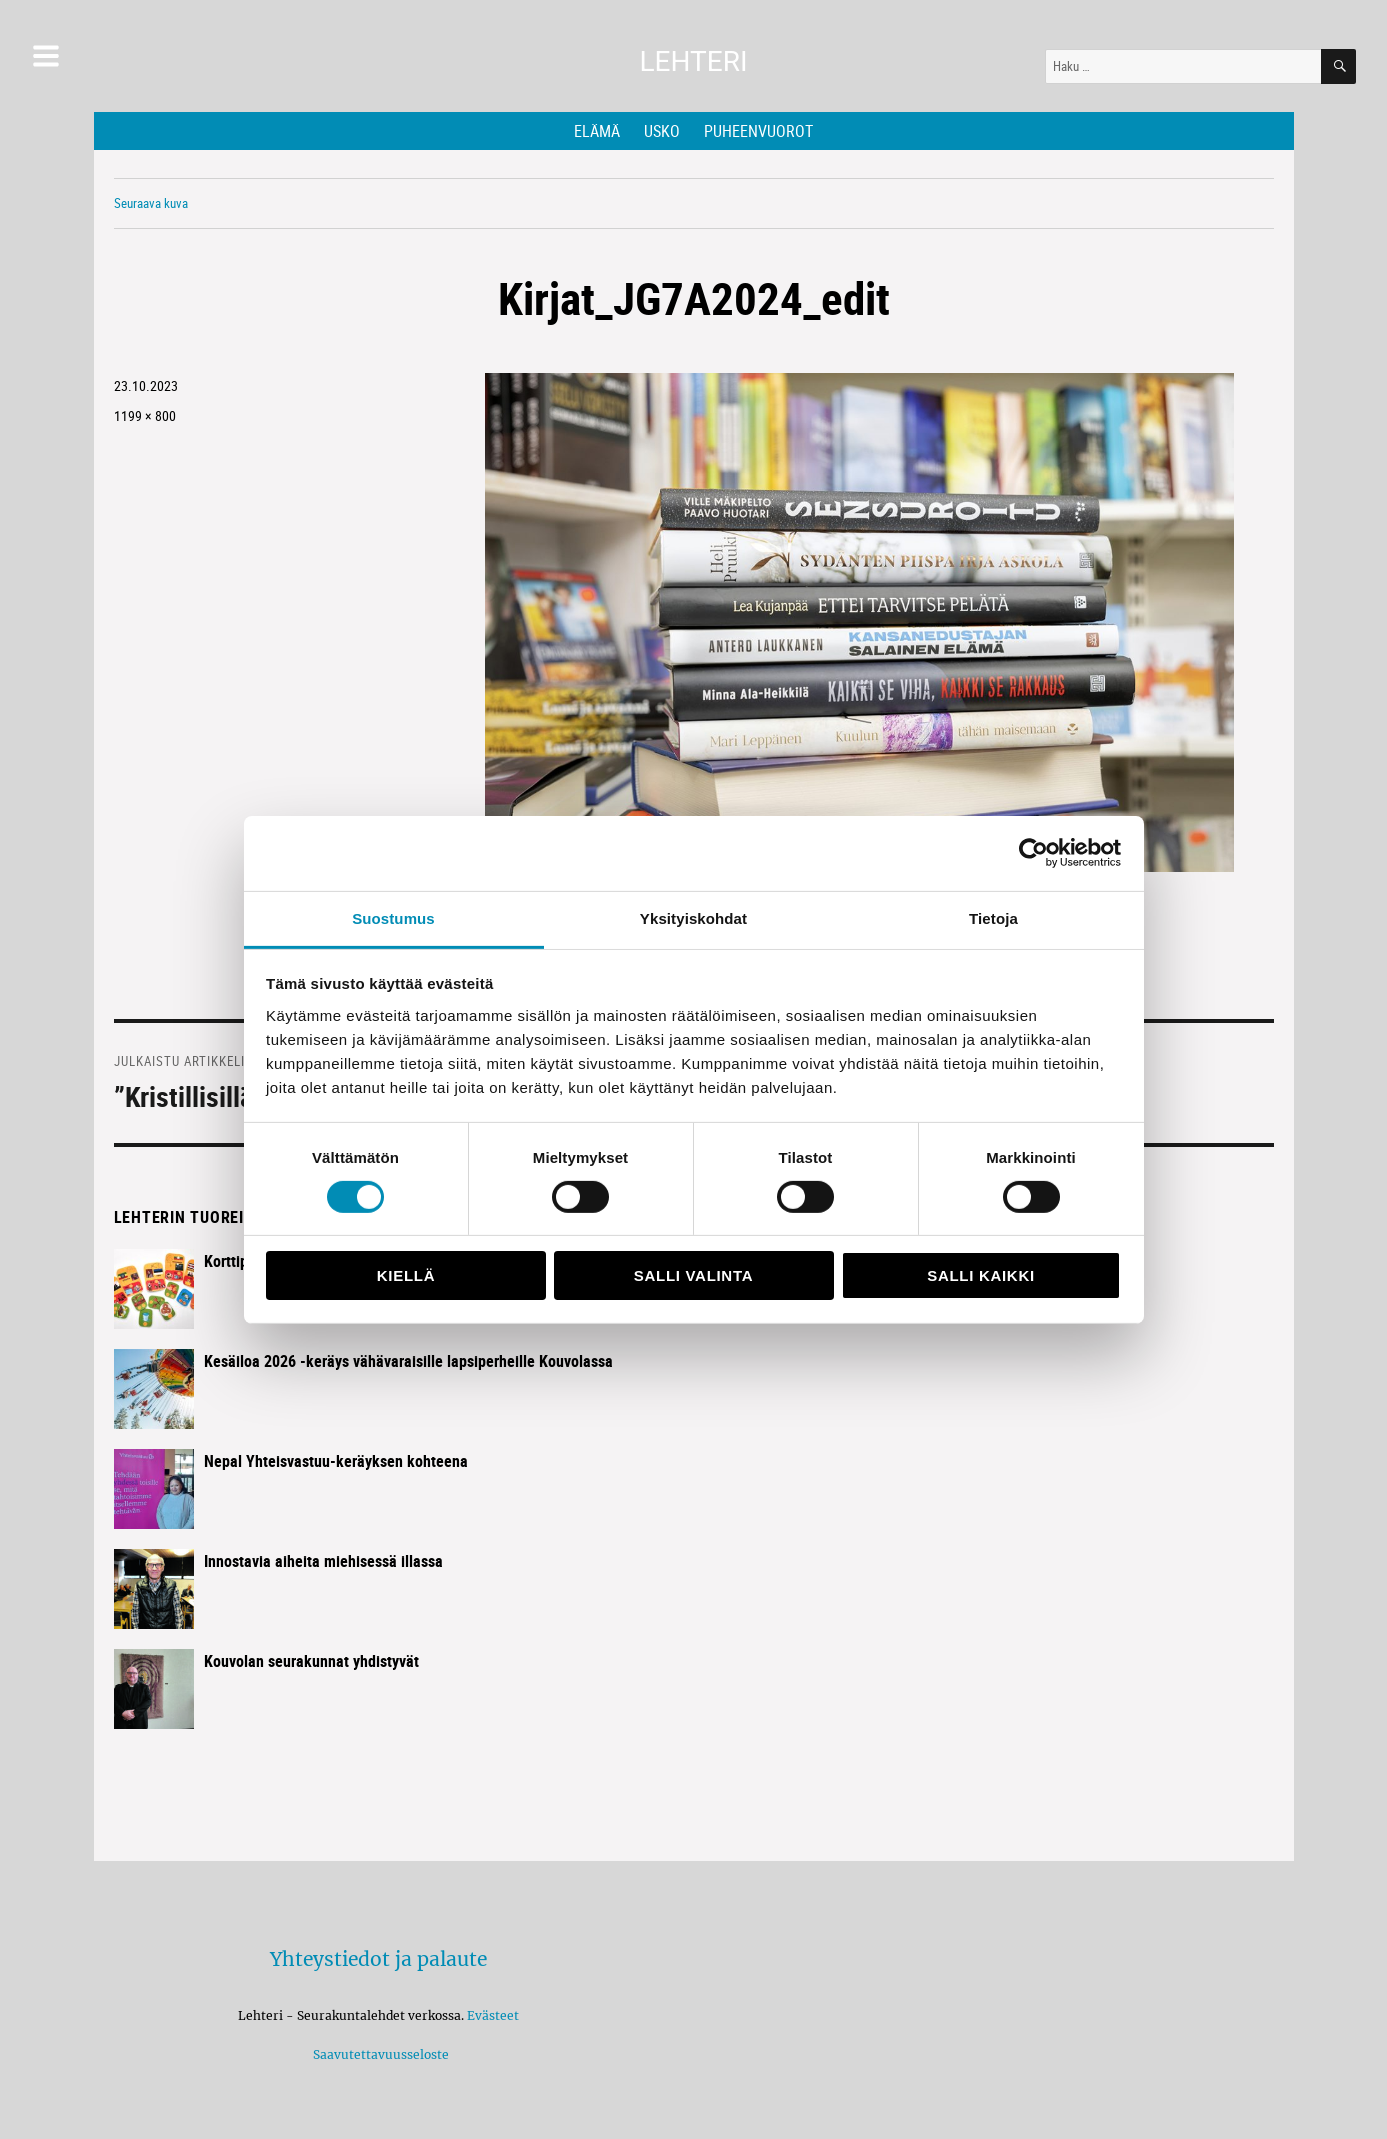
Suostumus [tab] (393, 917)
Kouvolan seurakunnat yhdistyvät (311, 1661)
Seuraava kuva (151, 203)
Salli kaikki (981, 1275)
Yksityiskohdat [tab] (693, 917)
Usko (662, 131)
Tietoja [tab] (993, 917)
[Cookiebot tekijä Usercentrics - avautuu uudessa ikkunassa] (1033, 853)
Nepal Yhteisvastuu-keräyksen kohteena (336, 1461)
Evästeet (493, 2015)
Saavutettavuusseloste (378, 2054)
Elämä (597, 131)
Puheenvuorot (758, 131)
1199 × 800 (145, 415)
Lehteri (693, 61)
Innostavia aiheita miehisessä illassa (323, 1561)
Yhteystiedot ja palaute (378, 1959)
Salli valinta (693, 1275)
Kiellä (406, 1275)
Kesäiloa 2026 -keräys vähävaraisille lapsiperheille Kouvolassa (408, 1361)
